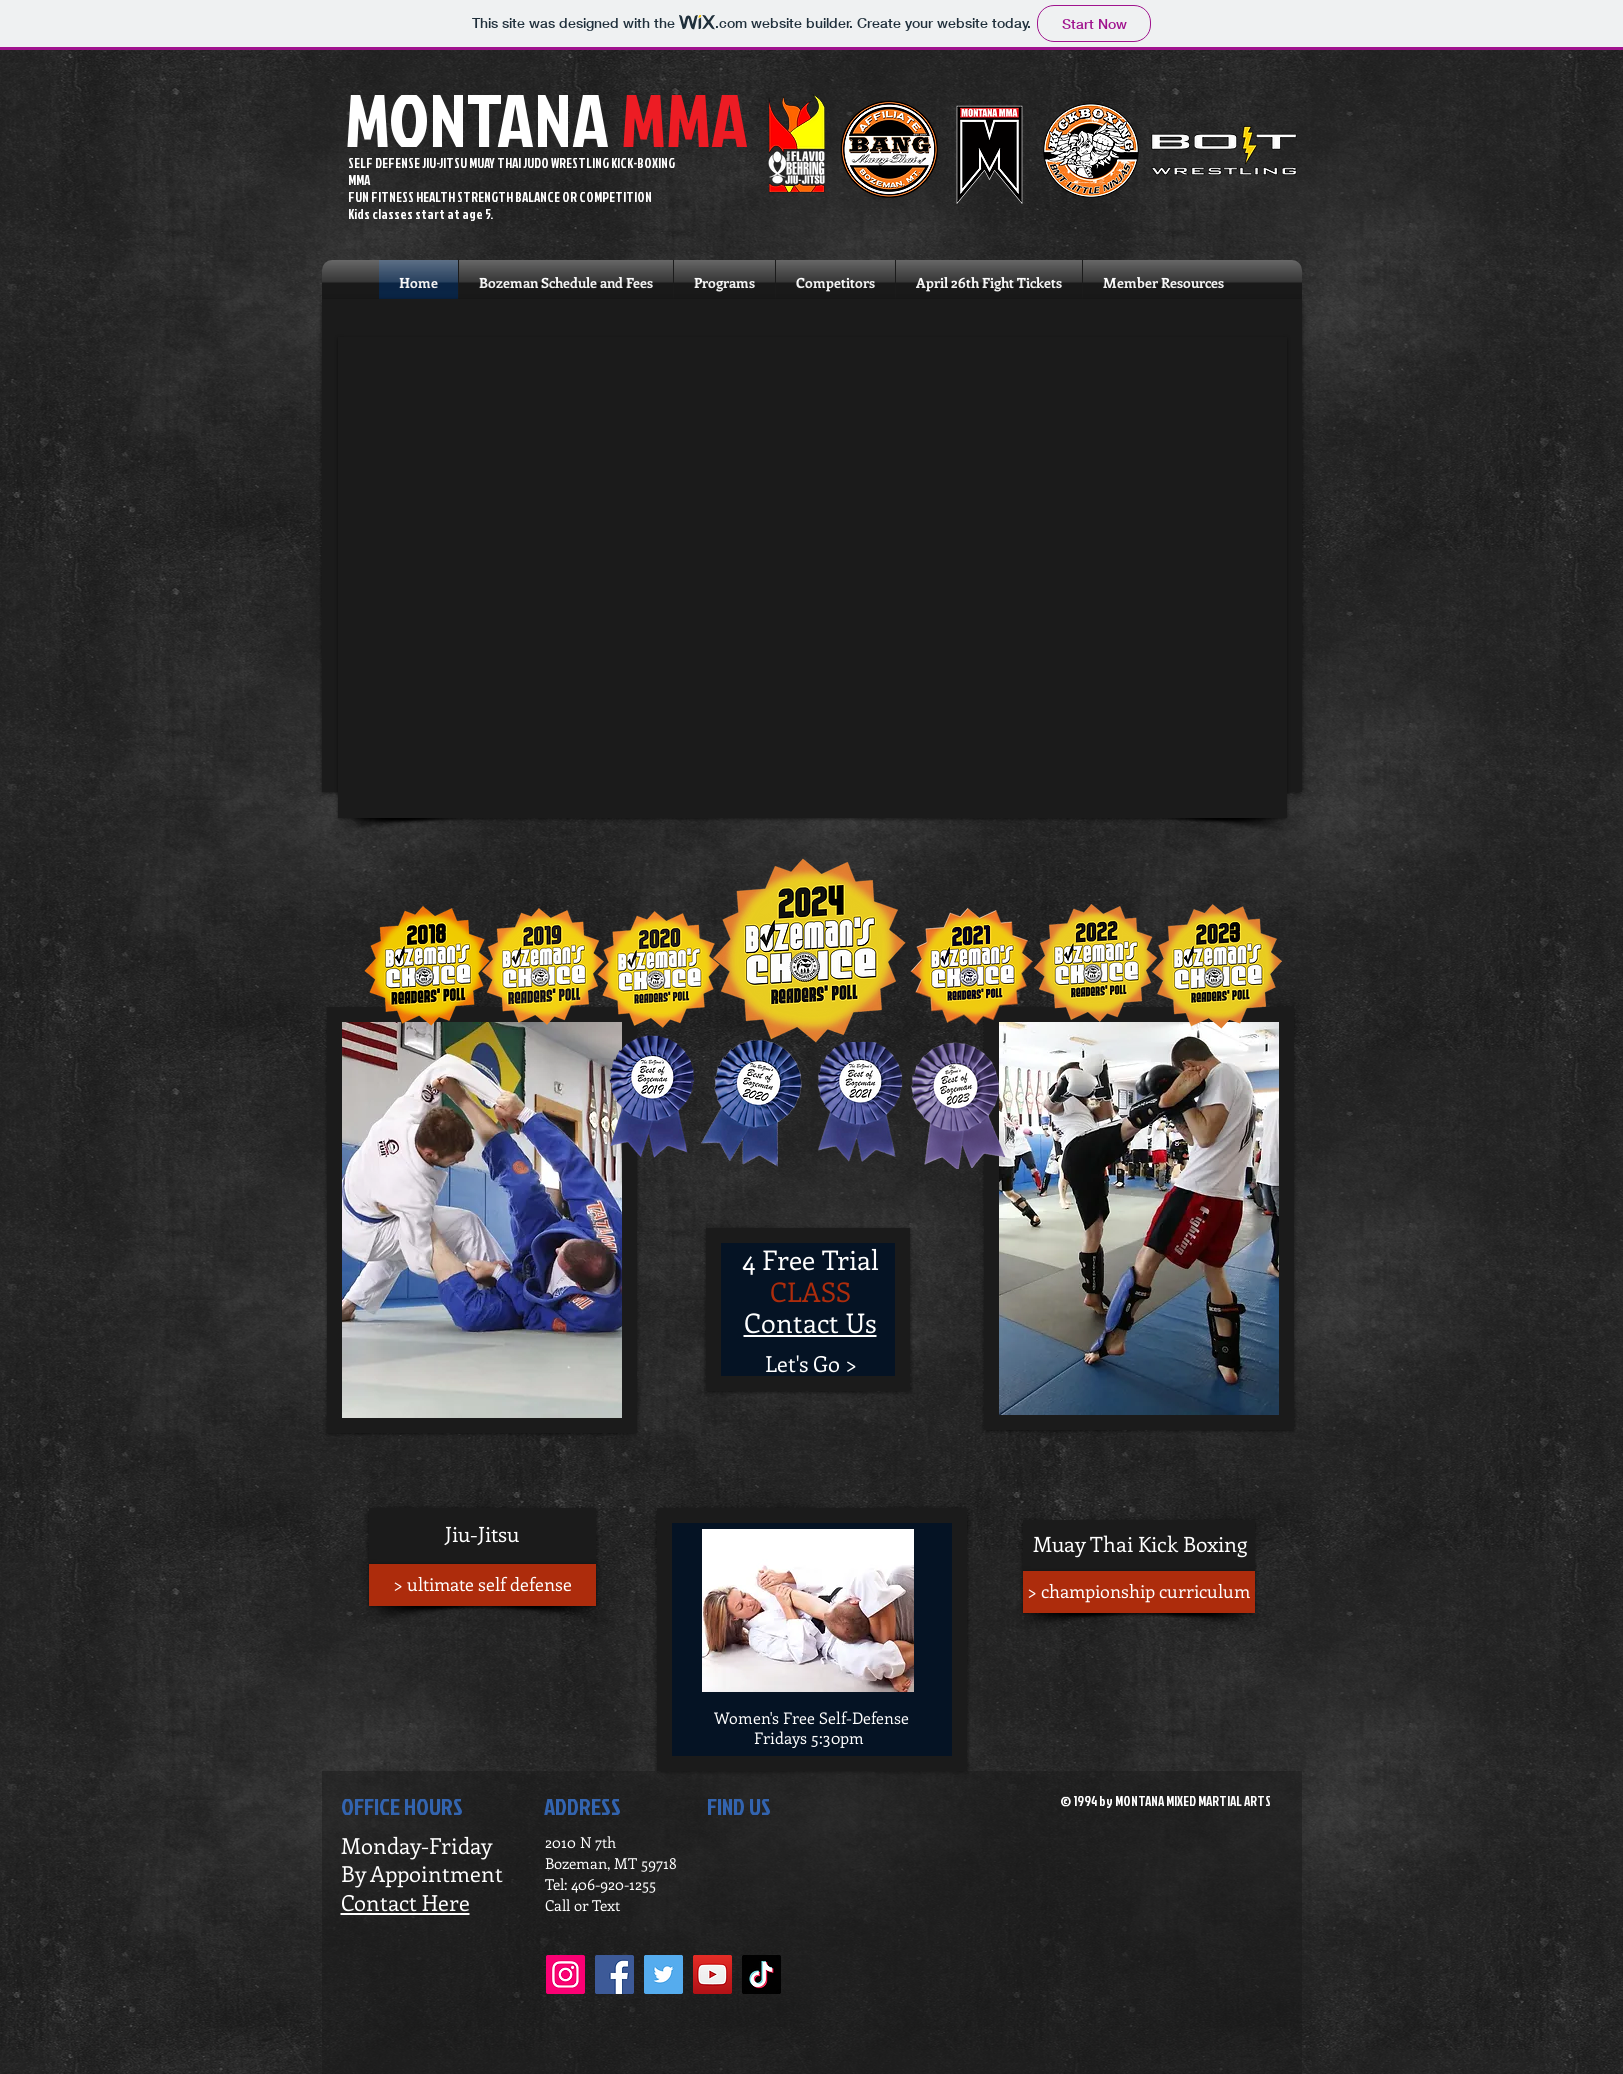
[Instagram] (565, 1974)
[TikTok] (761, 1974)
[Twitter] (663, 1974)
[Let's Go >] (811, 1364)
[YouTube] (712, 1974)
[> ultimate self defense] (482, 1585)
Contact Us (810, 1322)
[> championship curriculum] (1139, 1592)
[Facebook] (614, 1974)
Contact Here (405, 1902)
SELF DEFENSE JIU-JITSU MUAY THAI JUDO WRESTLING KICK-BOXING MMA (511, 171)
